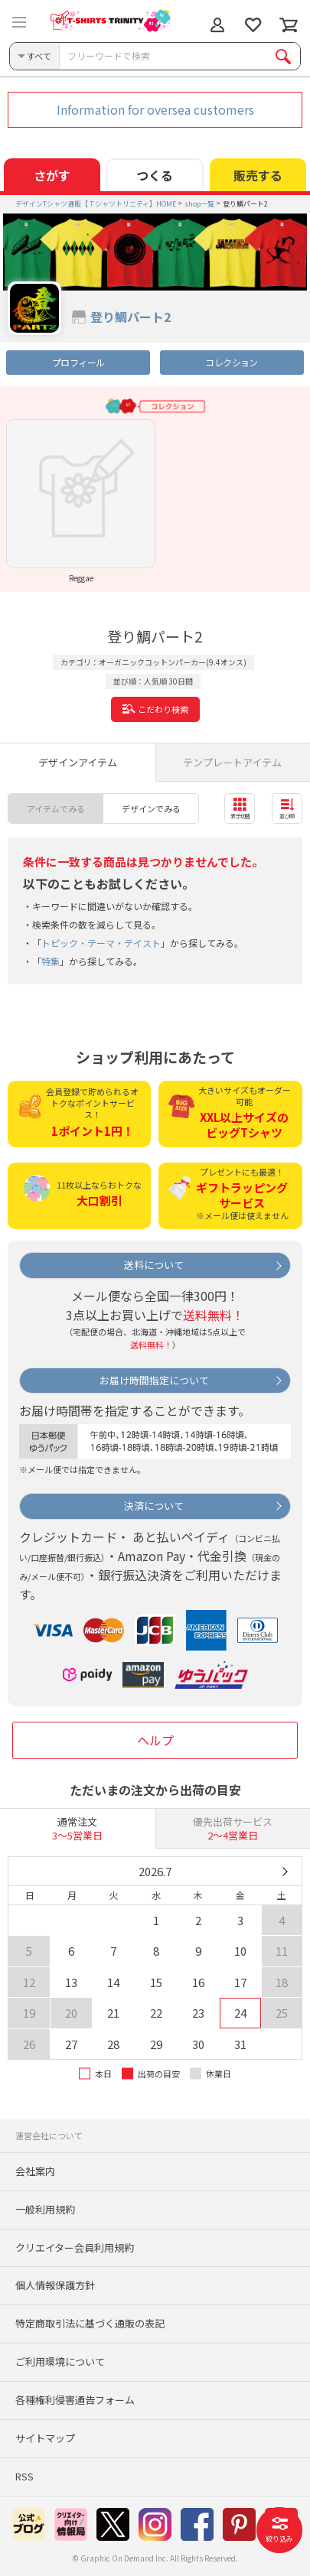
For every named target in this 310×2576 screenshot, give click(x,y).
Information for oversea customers (155, 109)
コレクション (231, 362)
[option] (80, 501)
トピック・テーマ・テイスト (101, 942)
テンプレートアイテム (232, 762)
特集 (50, 961)
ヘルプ (155, 1740)
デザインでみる (151, 808)
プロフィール (78, 362)
